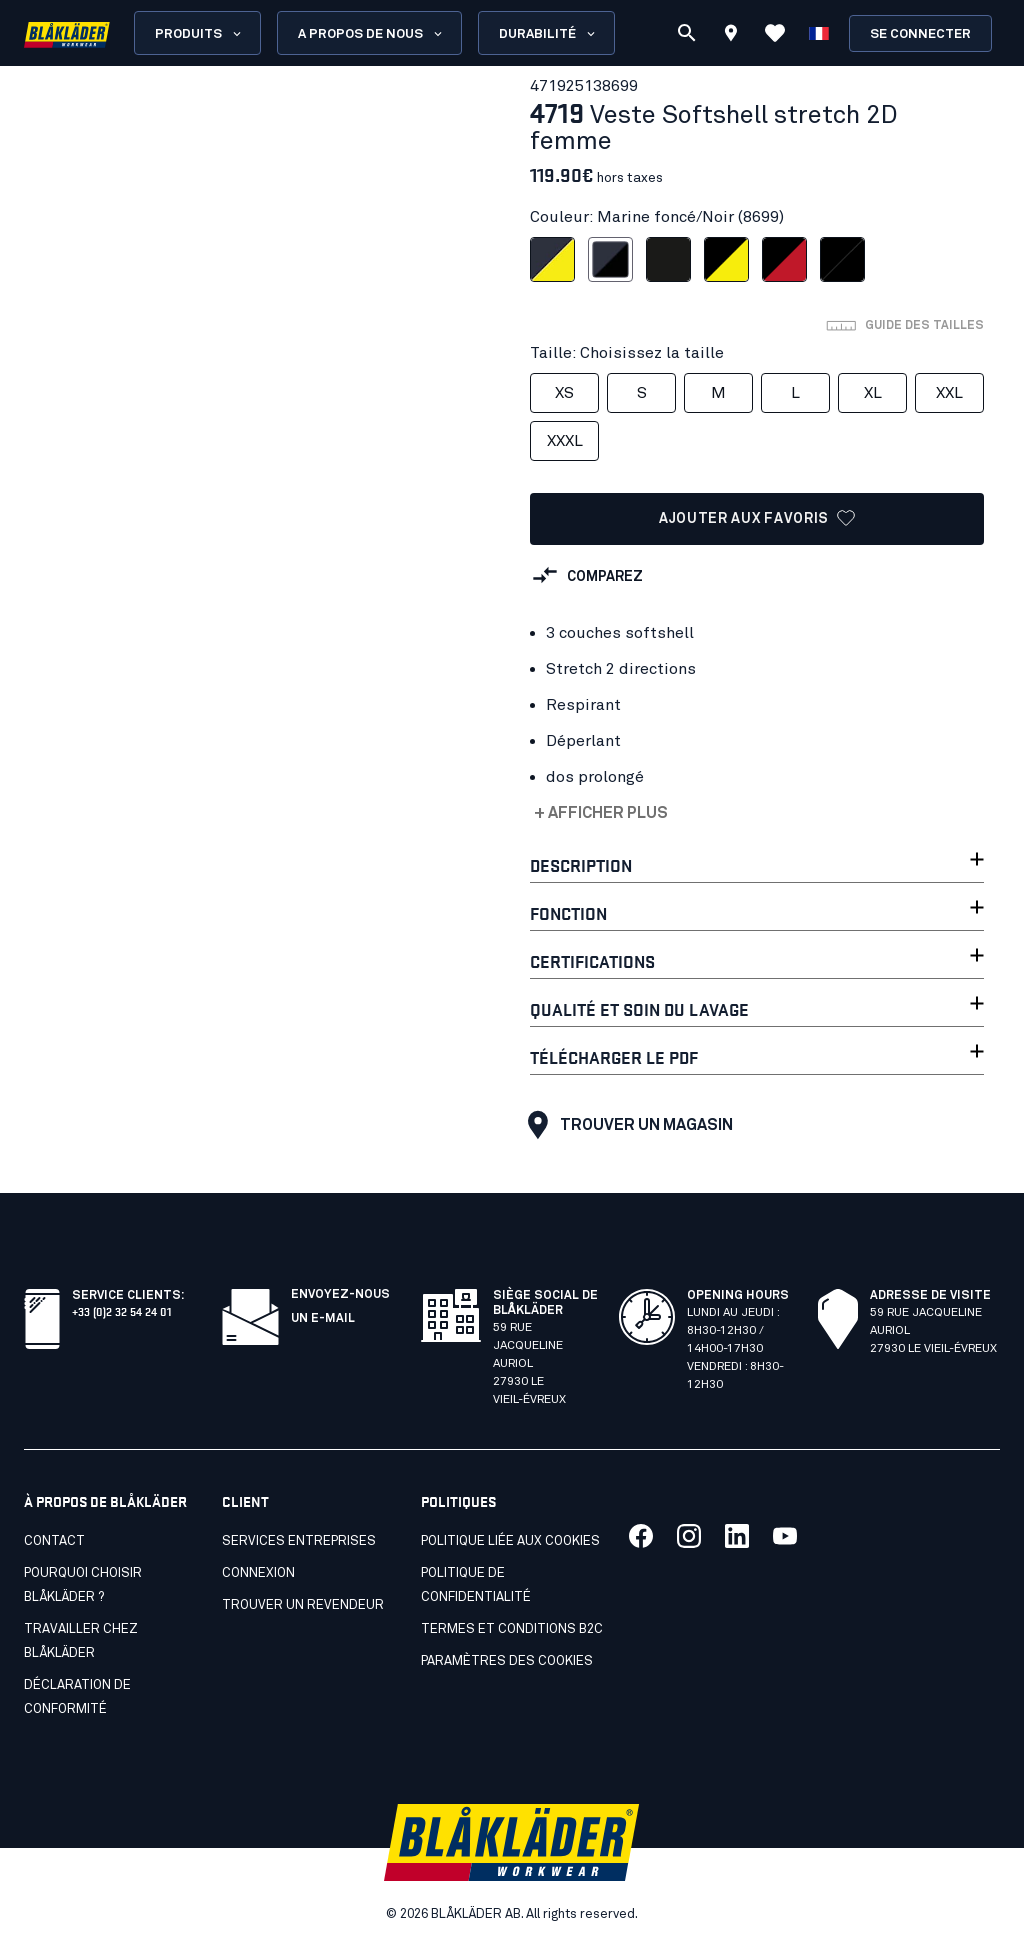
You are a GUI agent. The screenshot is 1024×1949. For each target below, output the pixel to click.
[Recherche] (687, 33)
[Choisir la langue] (819, 33)
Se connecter (920, 34)
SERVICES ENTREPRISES (299, 1541)
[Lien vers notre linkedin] (737, 1536)
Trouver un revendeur (303, 1605)
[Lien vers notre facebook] (641, 1536)
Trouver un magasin (625, 1125)
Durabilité (548, 34)
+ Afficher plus (601, 813)
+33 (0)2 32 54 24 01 (121, 1310)
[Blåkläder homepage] (67, 33)
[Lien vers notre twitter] (689, 1536)
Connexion (258, 1573)
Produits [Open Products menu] (199, 34)
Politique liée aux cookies (510, 1541)
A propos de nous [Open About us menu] (371, 34)
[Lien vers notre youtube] (785, 1536)
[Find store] (731, 36)
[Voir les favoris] (775, 33)
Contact (54, 1541)
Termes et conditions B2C (512, 1629)
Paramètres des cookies (507, 1661)
